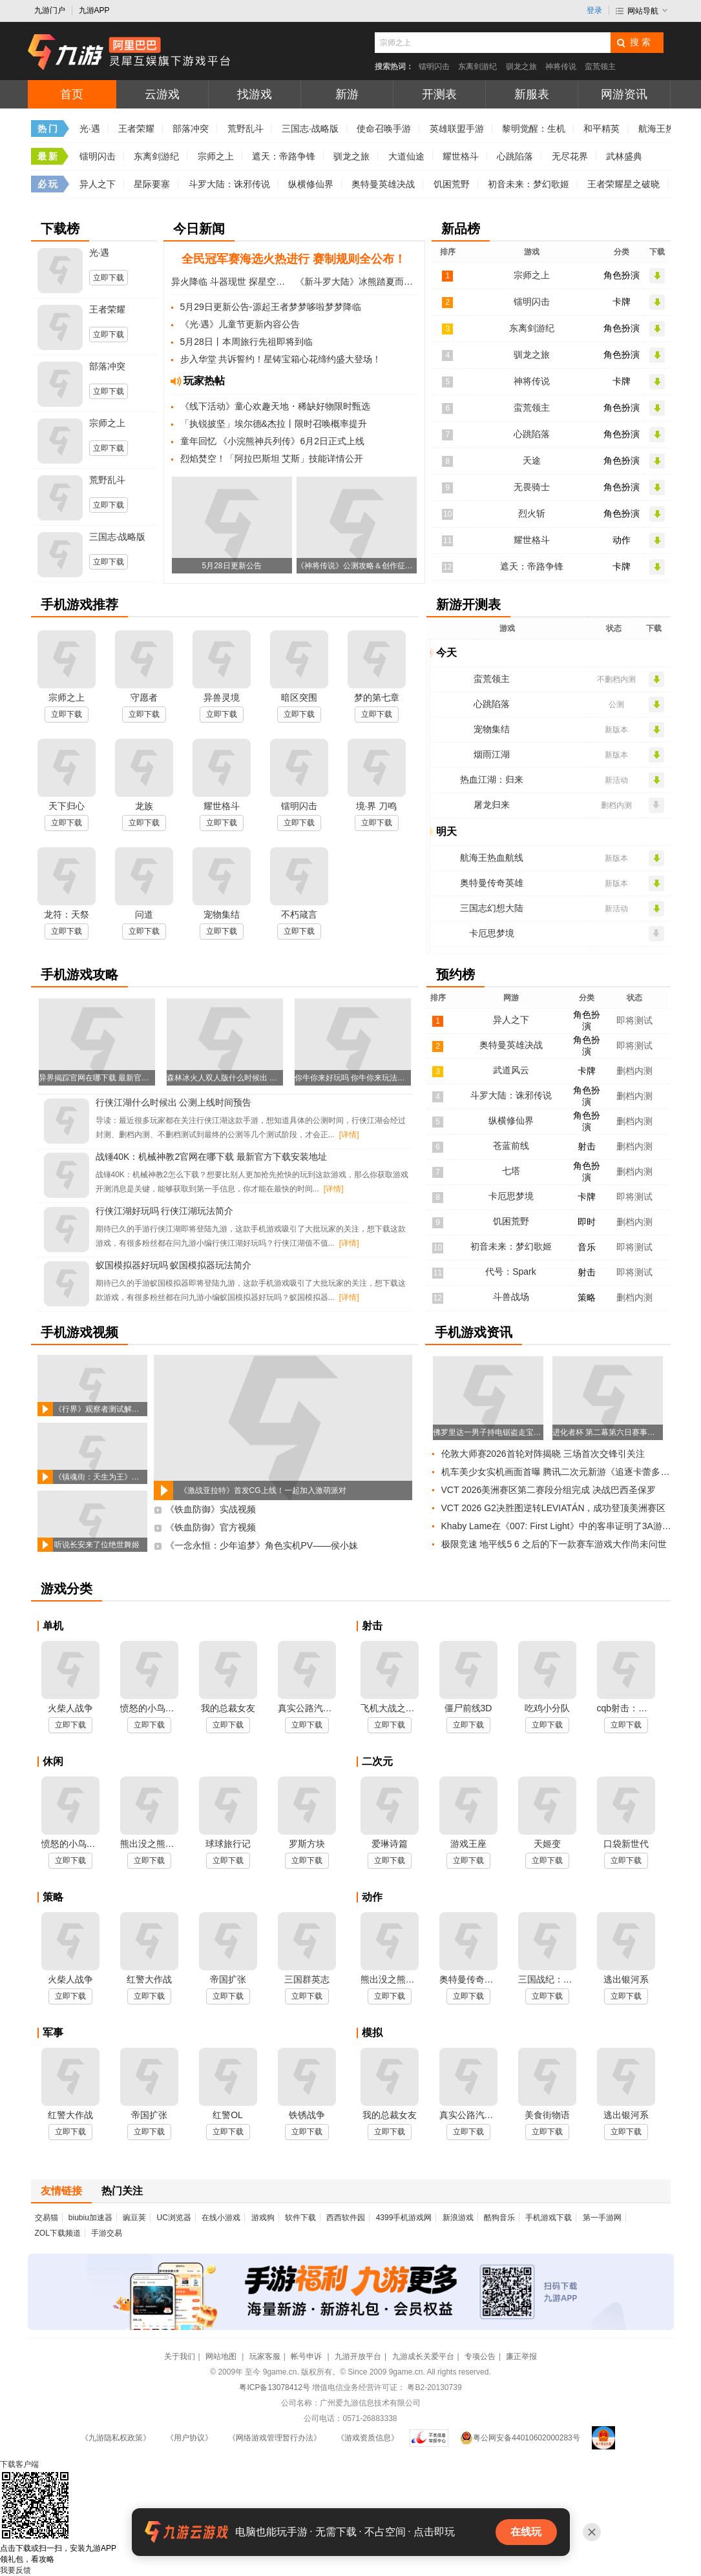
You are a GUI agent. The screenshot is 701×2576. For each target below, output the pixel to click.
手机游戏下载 (548, 2217)
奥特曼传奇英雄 (491, 883)
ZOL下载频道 (58, 2233)
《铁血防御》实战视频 (210, 1509)
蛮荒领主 (600, 66)
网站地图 (221, 2356)
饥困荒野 (452, 184)
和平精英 (601, 128)
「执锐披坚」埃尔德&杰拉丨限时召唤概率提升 (273, 423)
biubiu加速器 (90, 2217)
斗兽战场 (511, 1297)
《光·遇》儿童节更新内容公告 (240, 324)
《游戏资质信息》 (368, 2437)
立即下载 (108, 277)
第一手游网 (602, 2217)
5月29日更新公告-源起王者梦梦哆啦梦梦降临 (270, 307)
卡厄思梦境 (491, 933)
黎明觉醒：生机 (533, 128)
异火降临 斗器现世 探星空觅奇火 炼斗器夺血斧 (232, 281)
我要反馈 (15, 2570)
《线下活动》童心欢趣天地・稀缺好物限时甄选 (275, 406)
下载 (19, 2464)
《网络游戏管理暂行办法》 (274, 2437)
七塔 (511, 1171)
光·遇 (89, 128)
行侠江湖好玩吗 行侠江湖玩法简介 (165, 1210)
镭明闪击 (434, 66)
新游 (347, 94)
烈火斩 (531, 513)
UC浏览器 (174, 2217)
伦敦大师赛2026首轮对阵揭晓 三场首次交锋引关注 (543, 1453)
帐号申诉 (307, 2356)
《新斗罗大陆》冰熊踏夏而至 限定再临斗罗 (356, 281)
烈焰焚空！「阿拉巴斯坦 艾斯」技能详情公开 (272, 458)
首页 (71, 94)
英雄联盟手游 (457, 128)
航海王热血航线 (491, 857)
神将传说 (560, 66)
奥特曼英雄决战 (383, 184)
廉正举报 (521, 2356)
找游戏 (254, 94)
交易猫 (46, 2217)
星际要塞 (152, 184)
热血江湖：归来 (491, 779)
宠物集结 (492, 729)
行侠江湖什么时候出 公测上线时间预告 (174, 1102)
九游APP (94, 10)
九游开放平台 (358, 2356)
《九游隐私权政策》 (116, 2437)
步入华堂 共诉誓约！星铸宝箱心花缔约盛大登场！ (281, 359)
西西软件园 (345, 2217)
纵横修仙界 (310, 184)
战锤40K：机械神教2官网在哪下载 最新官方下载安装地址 (212, 1156)
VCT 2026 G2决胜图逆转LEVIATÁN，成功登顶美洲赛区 (553, 1508)
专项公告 (480, 2356)
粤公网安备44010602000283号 (520, 2437)
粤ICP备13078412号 (274, 2387)
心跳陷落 (515, 156)
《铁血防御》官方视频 (210, 1527)
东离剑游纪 (477, 66)
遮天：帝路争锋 (283, 156)
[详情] (349, 1134)
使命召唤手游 (384, 128)
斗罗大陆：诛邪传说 (229, 184)
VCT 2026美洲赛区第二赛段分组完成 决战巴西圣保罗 (548, 1490)
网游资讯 (624, 94)
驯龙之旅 (521, 66)
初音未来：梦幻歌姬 (528, 184)
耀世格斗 (461, 156)
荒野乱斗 (245, 128)
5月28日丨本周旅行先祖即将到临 (246, 341)
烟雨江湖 (492, 754)
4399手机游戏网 (404, 2217)
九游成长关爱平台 (423, 2356)
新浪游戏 (458, 2217)
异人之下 (97, 184)
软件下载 (300, 2217)
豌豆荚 (134, 2217)
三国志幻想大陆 (491, 908)
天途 (532, 460)
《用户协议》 (189, 2437)
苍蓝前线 (511, 1145)
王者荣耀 (136, 128)
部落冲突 (191, 128)
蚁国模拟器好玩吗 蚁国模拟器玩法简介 (174, 1265)
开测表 (439, 94)
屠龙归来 (492, 804)
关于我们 (179, 2356)
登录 (594, 10)
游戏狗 (263, 2217)
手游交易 (106, 2233)
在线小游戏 (221, 2217)
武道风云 (511, 1070)
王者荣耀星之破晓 (623, 184)
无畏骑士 (532, 487)
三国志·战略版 (310, 128)
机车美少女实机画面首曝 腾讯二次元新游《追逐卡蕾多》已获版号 (559, 1472)
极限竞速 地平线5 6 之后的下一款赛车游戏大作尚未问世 (554, 1544)
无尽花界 (570, 156)
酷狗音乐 (499, 2217)
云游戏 (162, 94)
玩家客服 (264, 2356)
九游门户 (49, 10)
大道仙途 (406, 156)
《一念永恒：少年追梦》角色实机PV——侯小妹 (262, 1545)
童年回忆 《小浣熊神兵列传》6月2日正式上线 (272, 441)
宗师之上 (216, 156)
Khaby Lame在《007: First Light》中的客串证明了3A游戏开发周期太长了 (559, 1526)
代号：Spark (510, 1271)
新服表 (531, 94)
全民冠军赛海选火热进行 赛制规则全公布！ (294, 258)
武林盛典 (624, 156)
